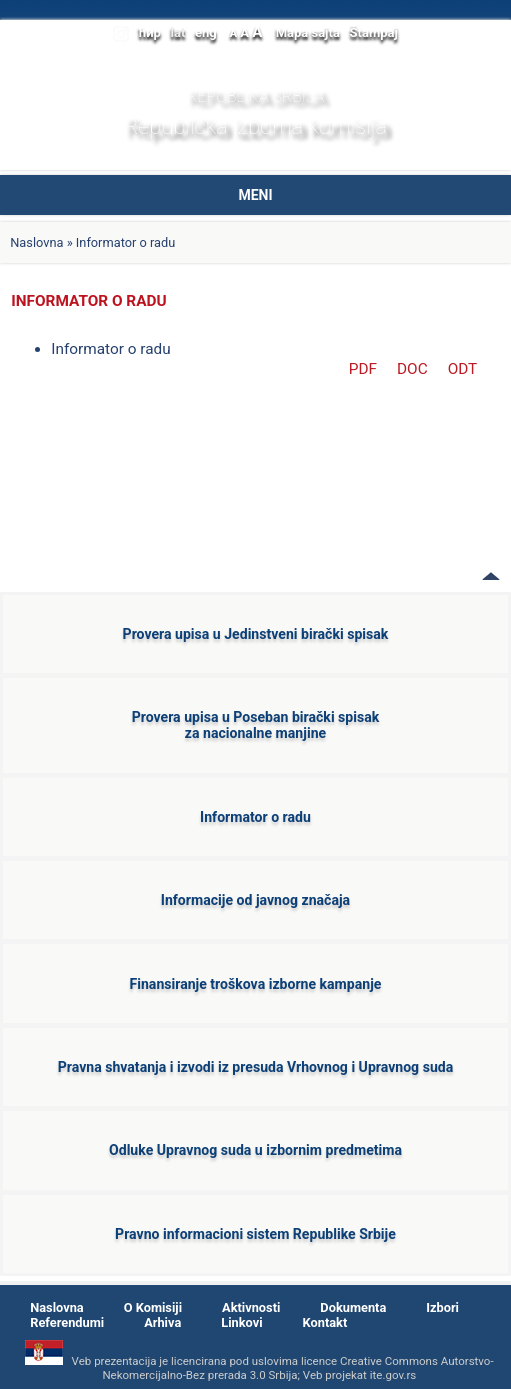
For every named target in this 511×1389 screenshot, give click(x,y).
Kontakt (325, 1322)
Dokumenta (353, 1307)
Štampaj (374, 32)
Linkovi (241, 1322)
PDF (363, 369)
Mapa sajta (308, 32)
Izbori (442, 1307)
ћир (150, 32)
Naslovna (36, 242)
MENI (255, 195)
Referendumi (67, 1322)
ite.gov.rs (393, 1375)
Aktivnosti (251, 1307)
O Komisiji (153, 1307)
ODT (463, 369)
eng (206, 32)
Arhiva (162, 1322)
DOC (412, 369)
